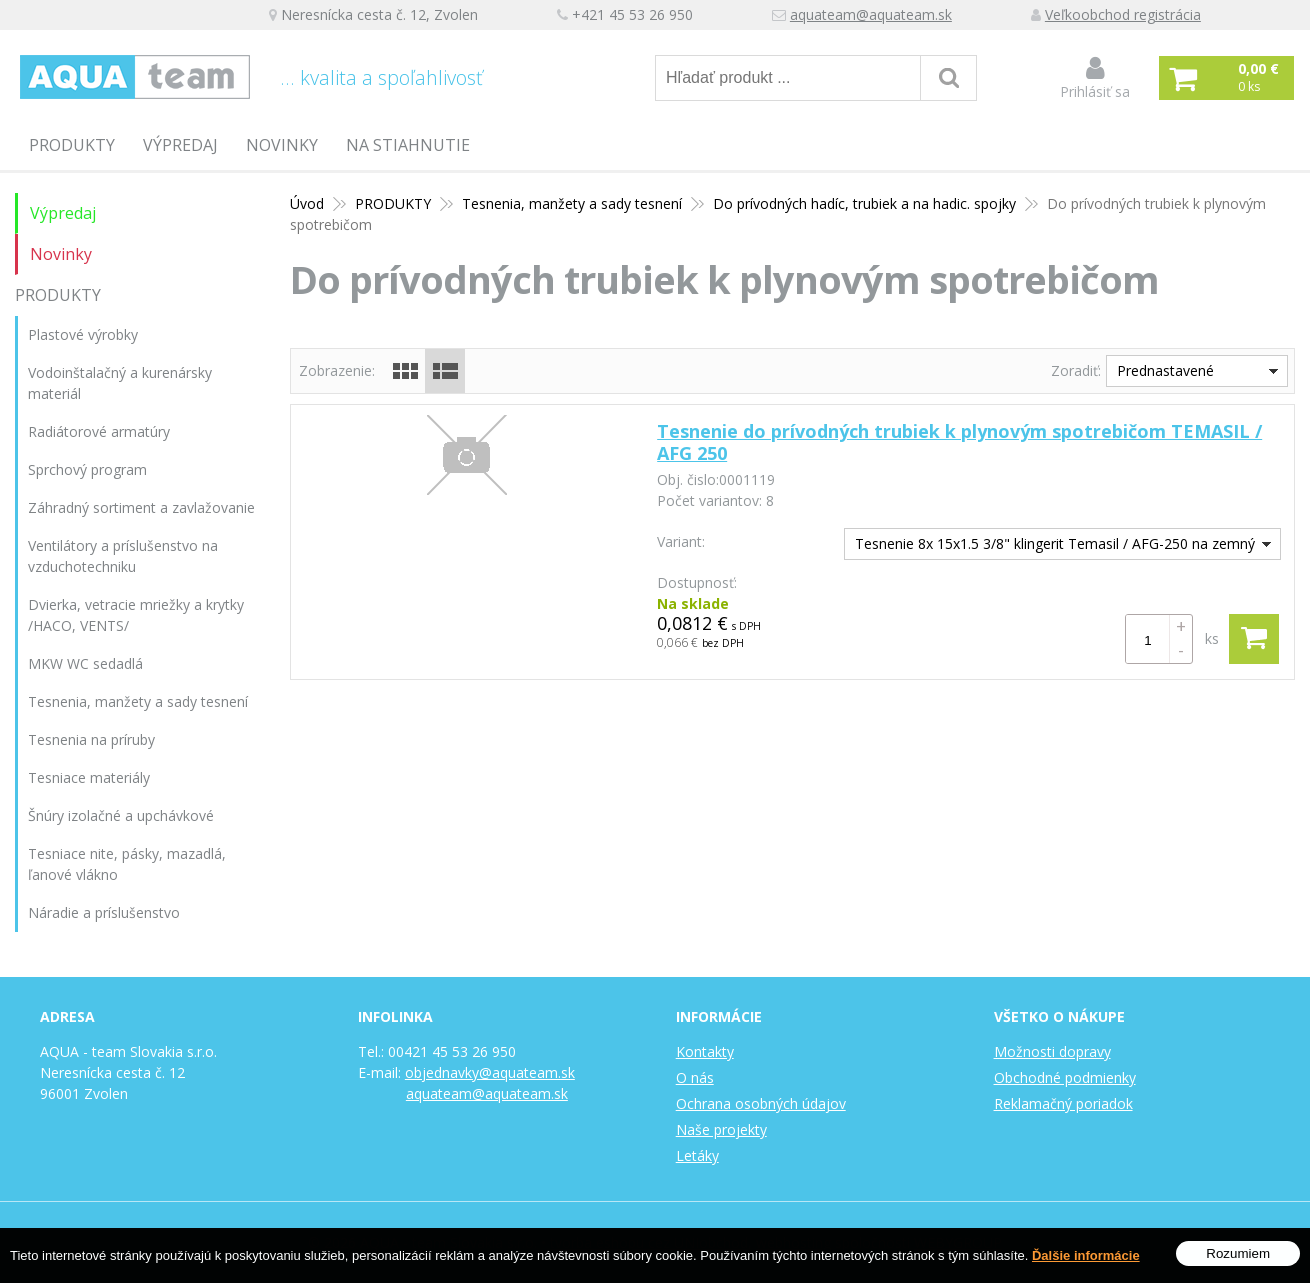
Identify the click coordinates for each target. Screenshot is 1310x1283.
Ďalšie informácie (1086, 1255)
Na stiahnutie (408, 145)
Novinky (282, 145)
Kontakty (705, 1051)
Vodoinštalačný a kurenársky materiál (120, 383)
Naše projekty (721, 1129)
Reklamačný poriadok (1063, 1103)
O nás (695, 1077)
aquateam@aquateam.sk (873, 15)
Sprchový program (87, 469)
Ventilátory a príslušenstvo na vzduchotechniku (123, 556)
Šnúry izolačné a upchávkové (121, 815)
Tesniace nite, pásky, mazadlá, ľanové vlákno (127, 864)
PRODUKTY (72, 145)
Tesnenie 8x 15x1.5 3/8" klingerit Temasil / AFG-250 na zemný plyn (1050, 546)
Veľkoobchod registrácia (1125, 15)
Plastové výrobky (83, 334)
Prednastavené (1165, 370)
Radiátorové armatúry (99, 431)
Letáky (697, 1155)
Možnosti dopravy (1052, 1051)
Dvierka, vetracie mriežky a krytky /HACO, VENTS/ (136, 615)
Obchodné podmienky (1065, 1077)
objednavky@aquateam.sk (490, 1072)
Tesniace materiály (89, 777)
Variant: (681, 541)
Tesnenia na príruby (91, 739)
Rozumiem (1238, 1253)
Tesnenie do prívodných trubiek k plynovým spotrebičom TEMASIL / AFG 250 (959, 442)
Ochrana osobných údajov (761, 1103)
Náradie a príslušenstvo (104, 912)
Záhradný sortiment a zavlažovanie (141, 507)
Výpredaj (180, 145)
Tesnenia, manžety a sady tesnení (138, 701)
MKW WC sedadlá (85, 663)
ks (1212, 638)
